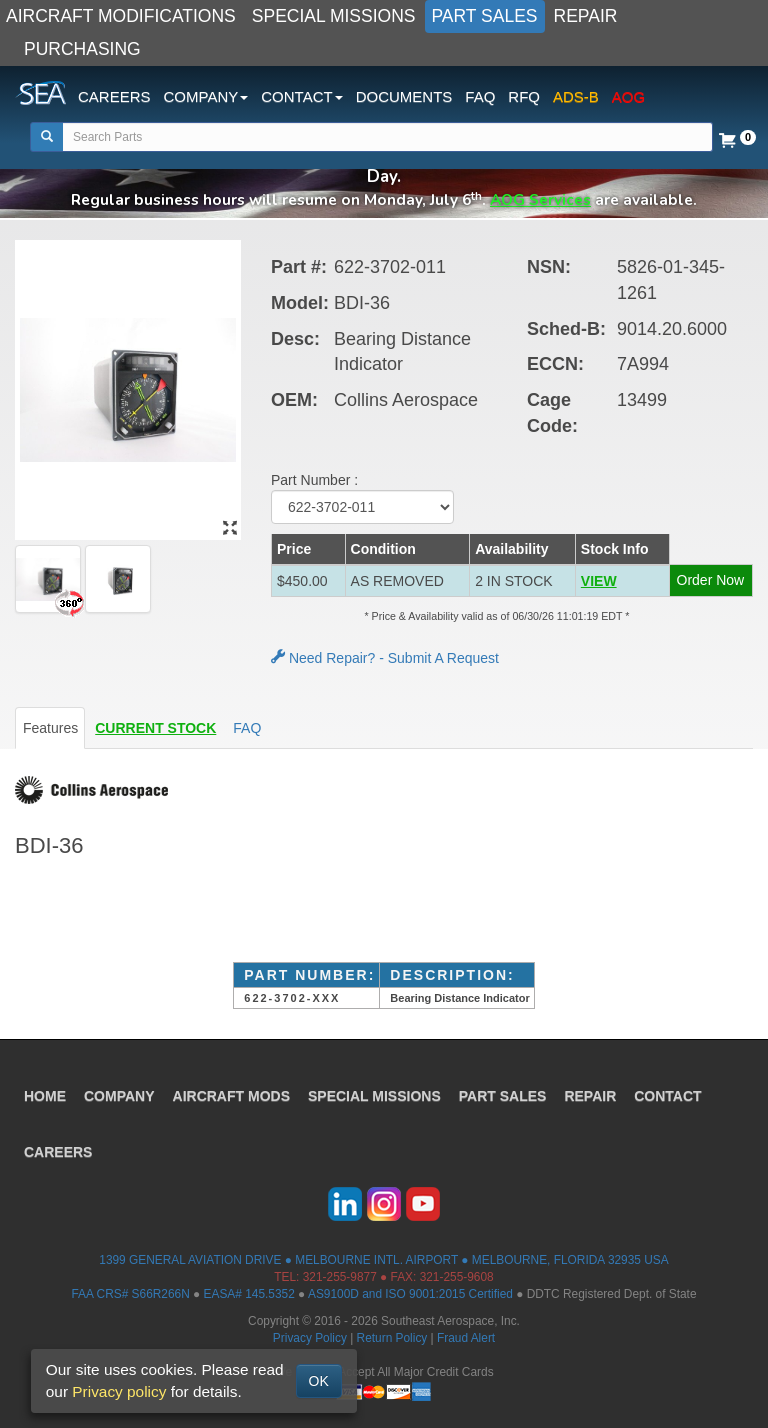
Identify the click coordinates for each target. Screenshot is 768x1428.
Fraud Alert (466, 1338)
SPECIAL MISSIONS (334, 16)
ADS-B (576, 96)
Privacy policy (119, 1391)
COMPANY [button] (206, 96)
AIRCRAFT (231, 1096)
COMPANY (119, 1096)
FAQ (480, 96)
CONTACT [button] (301, 96)
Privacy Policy (310, 1338)
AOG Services (540, 199)
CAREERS (114, 96)
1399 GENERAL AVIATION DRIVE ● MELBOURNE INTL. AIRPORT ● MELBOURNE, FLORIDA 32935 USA (383, 1260)
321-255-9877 (340, 1277)
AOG (628, 96)
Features (50, 728)
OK (319, 1381)
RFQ (524, 96)
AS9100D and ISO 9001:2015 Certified (410, 1294)
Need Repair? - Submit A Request (385, 658)
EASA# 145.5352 (249, 1294)
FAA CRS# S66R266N (130, 1294)
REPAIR (586, 16)
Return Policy (392, 1338)
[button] (622, 581)
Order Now (711, 580)
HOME (45, 1096)
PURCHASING (82, 49)
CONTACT (667, 1096)
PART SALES (485, 16)
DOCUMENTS (404, 96)
